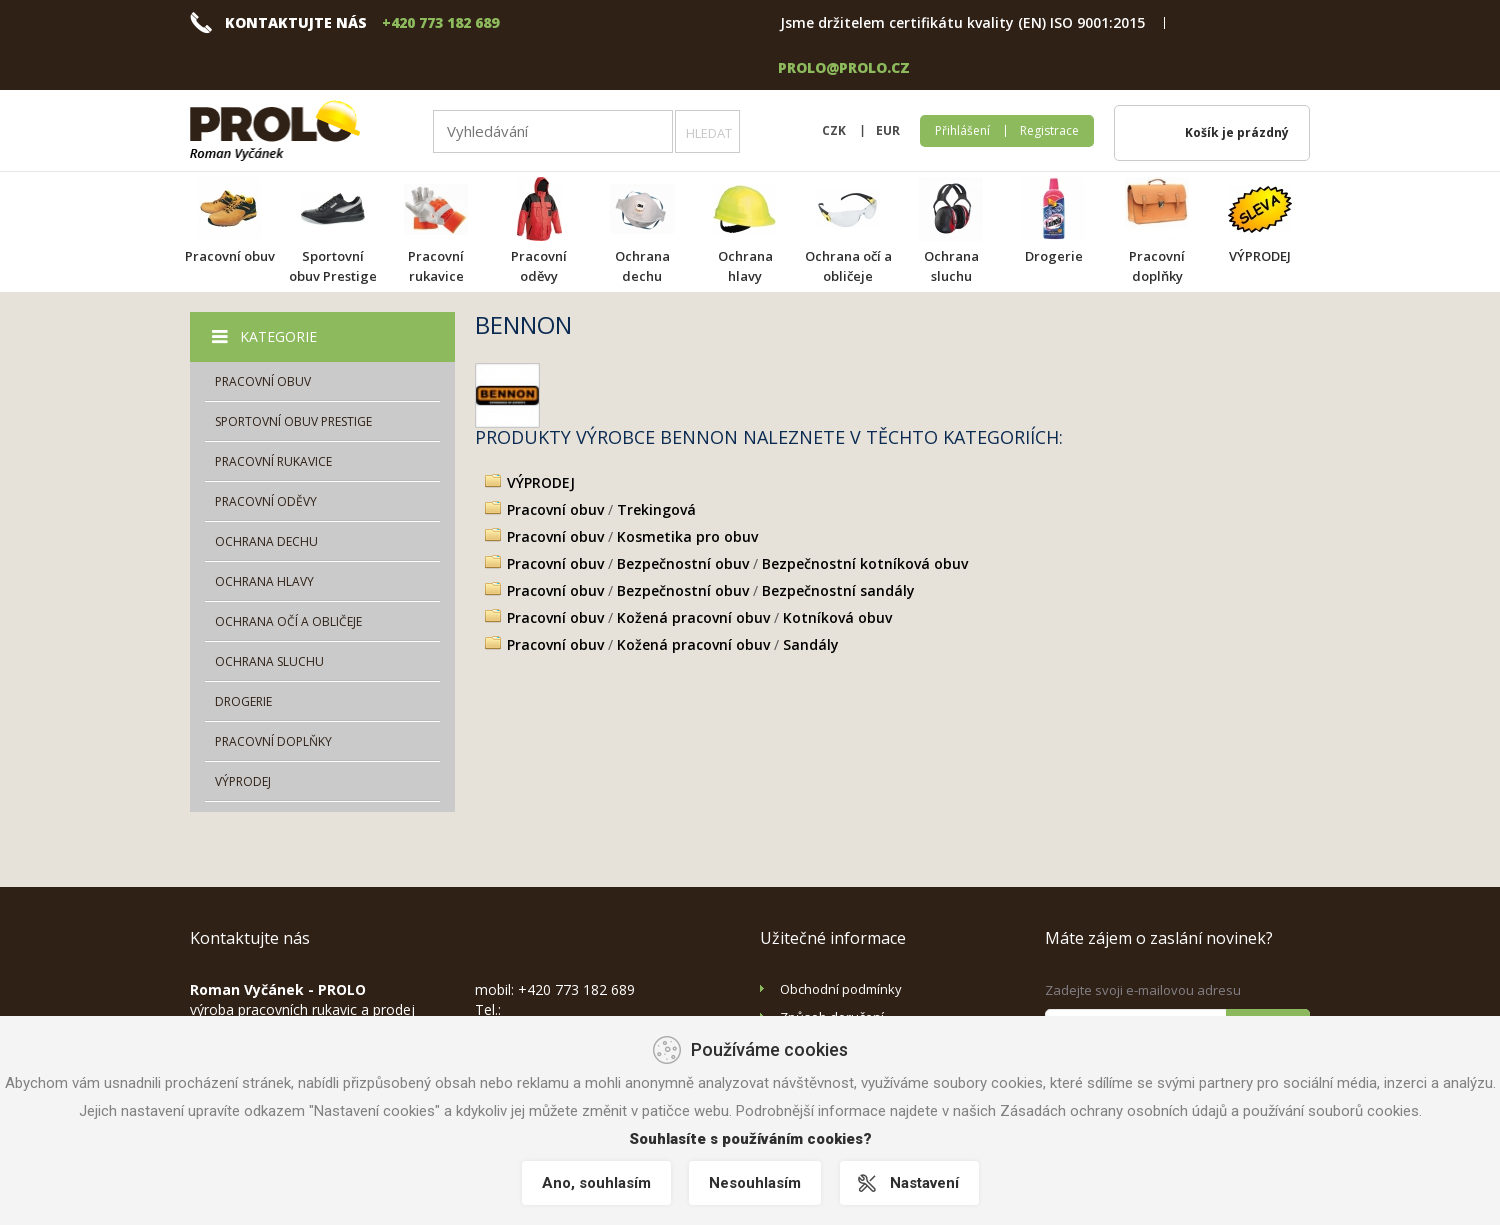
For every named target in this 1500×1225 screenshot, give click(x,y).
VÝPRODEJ (1260, 256)
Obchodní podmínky (841, 989)
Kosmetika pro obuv (687, 536)
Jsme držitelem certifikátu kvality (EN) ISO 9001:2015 (962, 22)
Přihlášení (962, 130)
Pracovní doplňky (1157, 266)
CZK (834, 130)
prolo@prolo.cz (844, 67)
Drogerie (1054, 256)
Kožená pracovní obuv (693, 617)
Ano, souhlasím (594, 1183)
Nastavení (925, 1183)
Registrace (1049, 130)
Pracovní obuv (230, 256)
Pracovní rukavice (436, 266)
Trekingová (656, 509)
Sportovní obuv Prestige (333, 266)
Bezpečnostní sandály (838, 590)
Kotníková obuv (837, 617)
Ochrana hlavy (745, 266)
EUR (888, 130)
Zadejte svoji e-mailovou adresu (1143, 990)
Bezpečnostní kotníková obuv (865, 563)
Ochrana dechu (642, 266)
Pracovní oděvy (539, 266)
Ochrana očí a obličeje (848, 266)
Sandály (811, 644)
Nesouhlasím (755, 1183)
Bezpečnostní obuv (683, 563)
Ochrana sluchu (951, 266)
